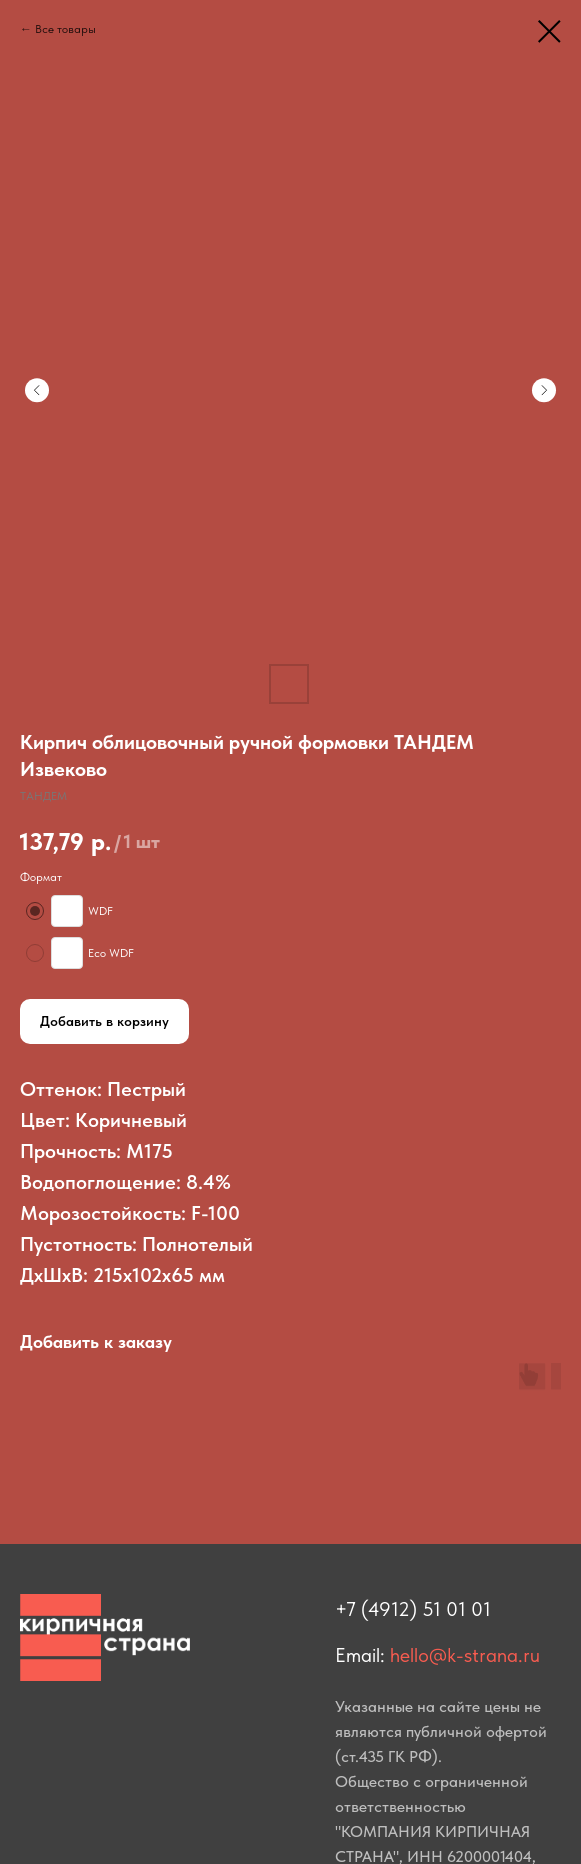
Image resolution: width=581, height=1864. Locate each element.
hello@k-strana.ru (465, 1655)
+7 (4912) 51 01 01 (413, 1609)
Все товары (65, 29)
